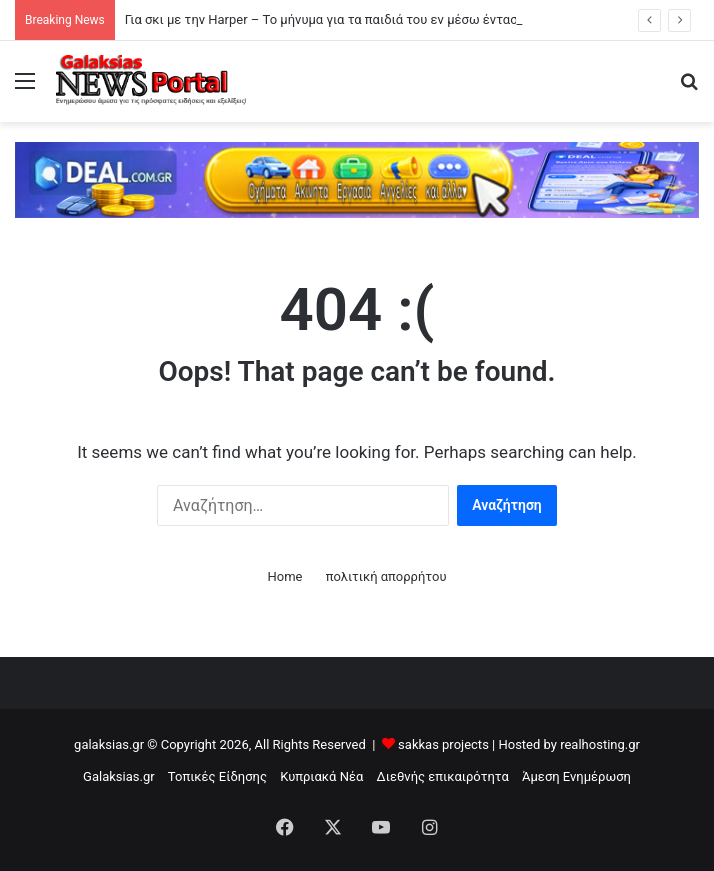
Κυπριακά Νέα (321, 776)
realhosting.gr (600, 744)
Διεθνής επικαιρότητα (443, 776)
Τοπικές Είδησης (217, 776)
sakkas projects (443, 744)
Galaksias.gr (119, 776)
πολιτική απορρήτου (386, 576)
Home (284, 576)
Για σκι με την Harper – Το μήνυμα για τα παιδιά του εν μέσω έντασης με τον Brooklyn (376, 19)
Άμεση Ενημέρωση (576, 776)
